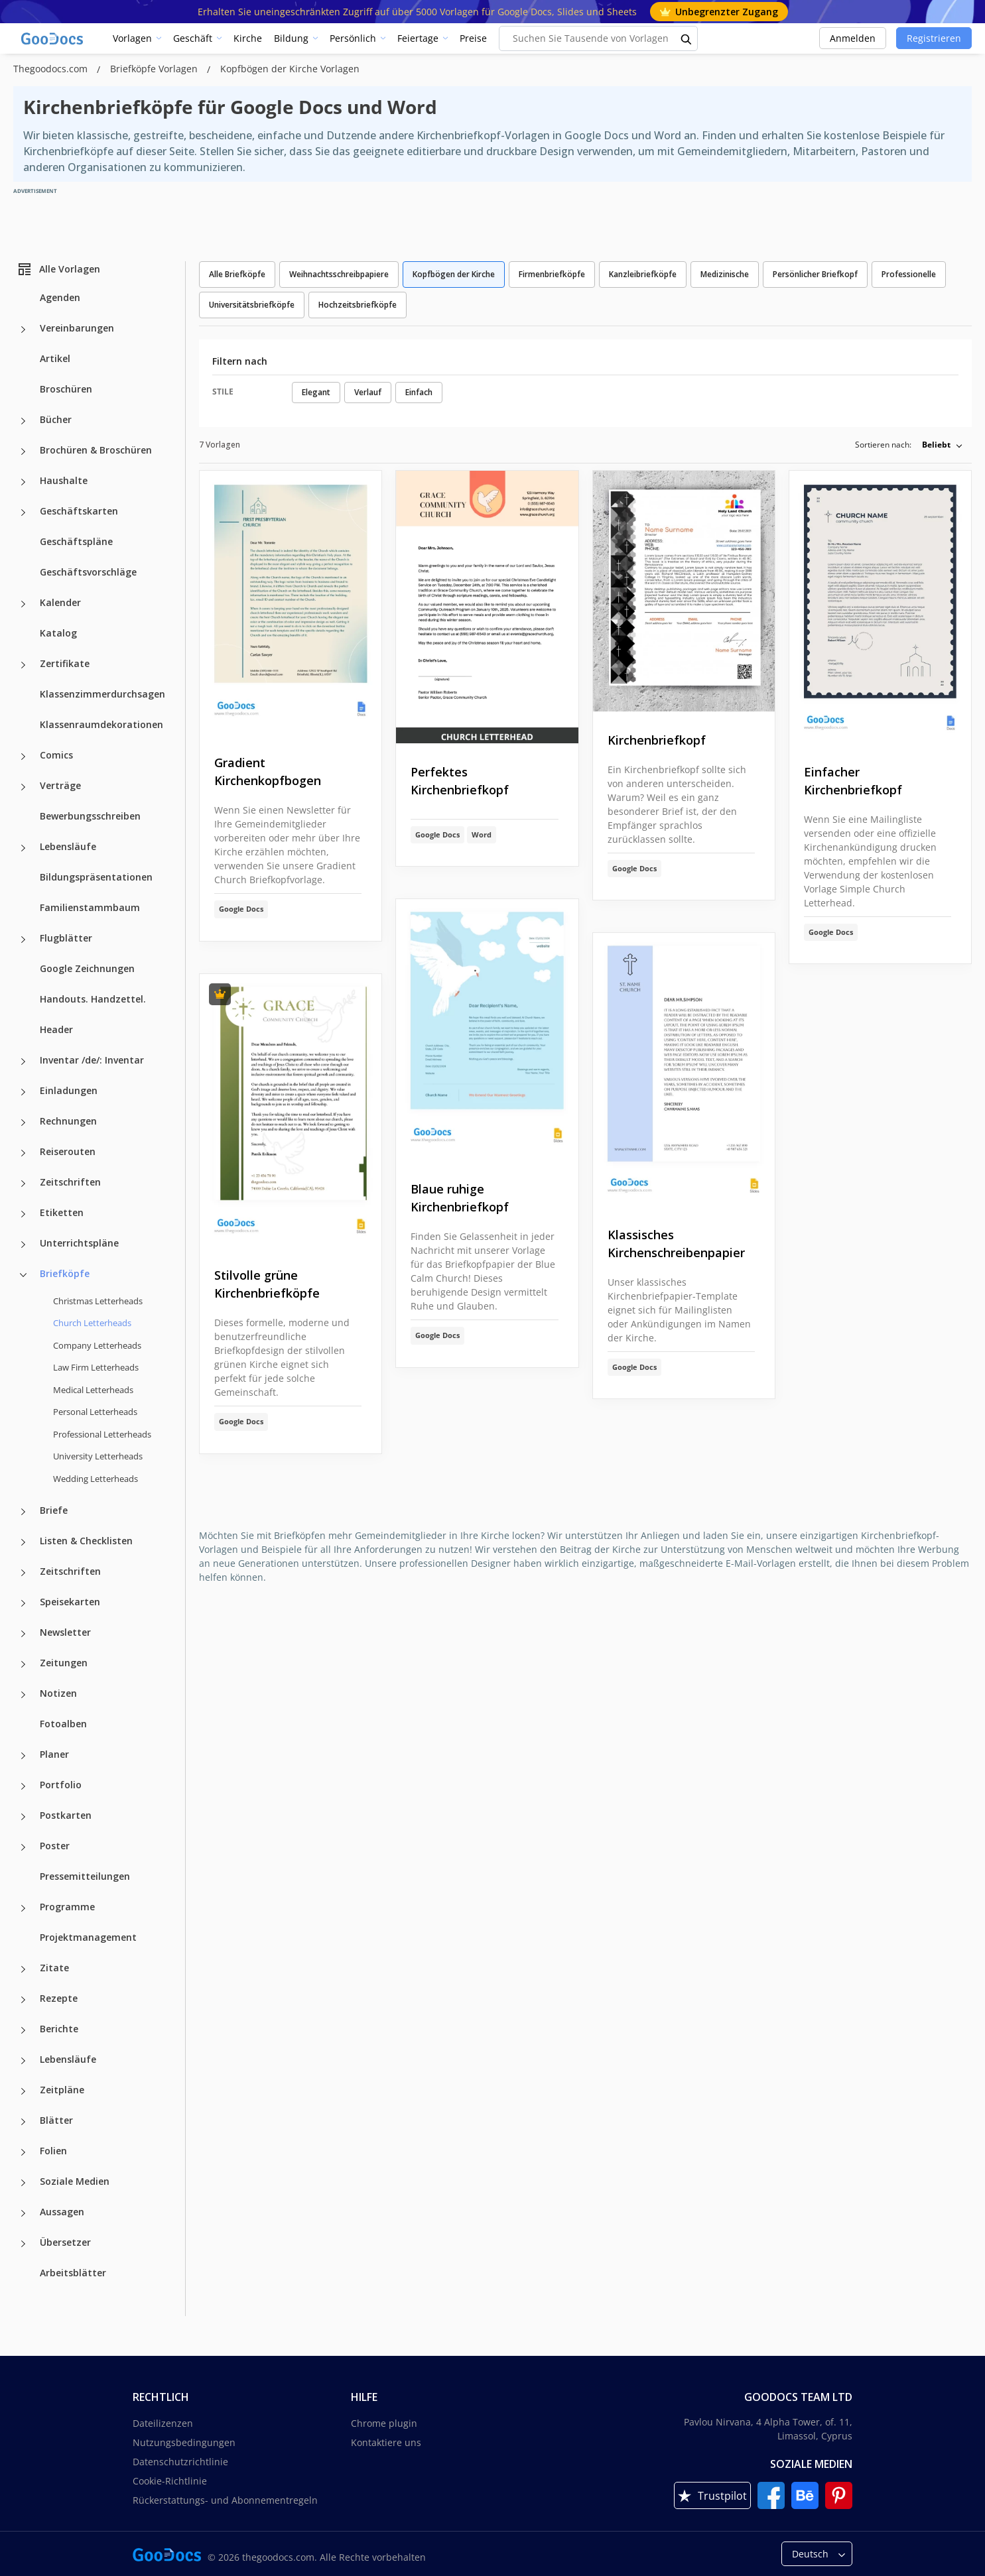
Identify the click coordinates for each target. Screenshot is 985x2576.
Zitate (54, 1967)
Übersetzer (65, 2242)
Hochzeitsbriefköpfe (357, 304)
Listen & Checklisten (86, 1540)
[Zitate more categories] (23, 1969)
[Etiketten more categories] (23, 1214)
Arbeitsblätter (73, 2272)
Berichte (59, 2028)
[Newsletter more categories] (23, 1634)
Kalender (60, 602)
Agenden (60, 297)
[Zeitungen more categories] (23, 1664)
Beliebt (936, 444)
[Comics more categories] (23, 757)
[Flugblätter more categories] (23, 940)
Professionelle (909, 274)
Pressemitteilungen (85, 1876)
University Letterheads (98, 1456)
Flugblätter (66, 938)
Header (56, 1029)
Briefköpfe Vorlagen (155, 68)
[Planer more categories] (23, 1756)
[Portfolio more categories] (23, 1786)
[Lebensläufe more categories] (23, 848)
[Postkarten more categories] (23, 1817)
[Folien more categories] (23, 2152)
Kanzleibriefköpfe (643, 274)
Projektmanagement (88, 1937)
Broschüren (66, 389)
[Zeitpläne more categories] (23, 2091)
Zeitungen (64, 1662)
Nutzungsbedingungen (184, 2442)
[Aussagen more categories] (23, 2213)
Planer (54, 1754)
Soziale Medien (74, 2181)
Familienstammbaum (90, 907)
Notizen (58, 1693)
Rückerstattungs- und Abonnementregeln (225, 2500)
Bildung (291, 38)
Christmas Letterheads (98, 1301)
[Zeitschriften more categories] (23, 1184)
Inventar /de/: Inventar (92, 1060)
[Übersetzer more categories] (23, 2244)
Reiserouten (68, 1151)
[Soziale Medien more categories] (23, 2183)
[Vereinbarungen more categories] (23, 329)
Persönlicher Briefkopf (815, 274)
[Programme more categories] (23, 1908)
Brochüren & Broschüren (96, 450)
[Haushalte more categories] (23, 482)
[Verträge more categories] (23, 787)
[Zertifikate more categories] (23, 665)
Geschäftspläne (76, 541)
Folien (53, 2150)
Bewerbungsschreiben (90, 816)
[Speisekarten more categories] (23, 1603)
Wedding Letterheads (95, 1479)
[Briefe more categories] (23, 1512)
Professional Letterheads (102, 1434)
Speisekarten (70, 1601)
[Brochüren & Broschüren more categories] (23, 451)
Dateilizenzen (163, 2423)
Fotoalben (63, 1723)
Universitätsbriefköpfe (252, 304)
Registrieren (934, 38)
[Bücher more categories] (23, 421)
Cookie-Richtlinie (170, 2481)
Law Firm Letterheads (96, 1367)
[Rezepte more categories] (23, 2000)
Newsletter (65, 1632)
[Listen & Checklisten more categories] (23, 1542)
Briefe (54, 1510)
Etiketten (62, 1212)
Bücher (56, 419)
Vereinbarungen (77, 328)
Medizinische (724, 274)
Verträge (60, 785)
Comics (56, 755)
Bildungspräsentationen (96, 877)
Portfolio (61, 1784)
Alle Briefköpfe (237, 274)
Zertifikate (65, 663)
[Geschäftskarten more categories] (23, 512)
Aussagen (62, 2211)
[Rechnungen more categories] (23, 1123)
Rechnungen (68, 1121)
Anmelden (853, 38)
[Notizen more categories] (23, 1695)
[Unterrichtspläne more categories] (23, 1245)
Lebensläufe (68, 846)
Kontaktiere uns (386, 2442)
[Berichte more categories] (23, 2030)
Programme (67, 1906)
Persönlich (353, 38)
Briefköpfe (65, 1273)
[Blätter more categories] (23, 2122)
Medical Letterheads (93, 1390)
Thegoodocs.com (51, 68)
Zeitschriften (70, 1182)
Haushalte (64, 480)
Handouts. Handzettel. (93, 999)
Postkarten (66, 1815)
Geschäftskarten (79, 511)
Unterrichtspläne (79, 1243)
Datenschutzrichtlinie (180, 2461)
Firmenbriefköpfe (552, 274)
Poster (55, 1845)
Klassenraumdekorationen (101, 724)
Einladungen (69, 1090)
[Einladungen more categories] (23, 1092)
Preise (473, 38)
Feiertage (417, 38)
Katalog (58, 633)
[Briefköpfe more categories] (23, 1275)
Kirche (247, 38)
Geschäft (192, 38)
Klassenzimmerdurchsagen (102, 694)
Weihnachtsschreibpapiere (339, 274)
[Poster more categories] (23, 1847)
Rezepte (59, 1998)
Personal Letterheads (95, 1412)
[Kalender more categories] (23, 604)
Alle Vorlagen (58, 269)
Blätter (56, 2120)
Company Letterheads (97, 1345)
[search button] (686, 38)
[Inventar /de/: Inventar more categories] (23, 1062)
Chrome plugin (384, 2423)
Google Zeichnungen (87, 968)
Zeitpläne (62, 2089)
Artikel (55, 358)
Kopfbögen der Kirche (454, 274)
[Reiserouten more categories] (23, 1153)
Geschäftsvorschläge (88, 572)
